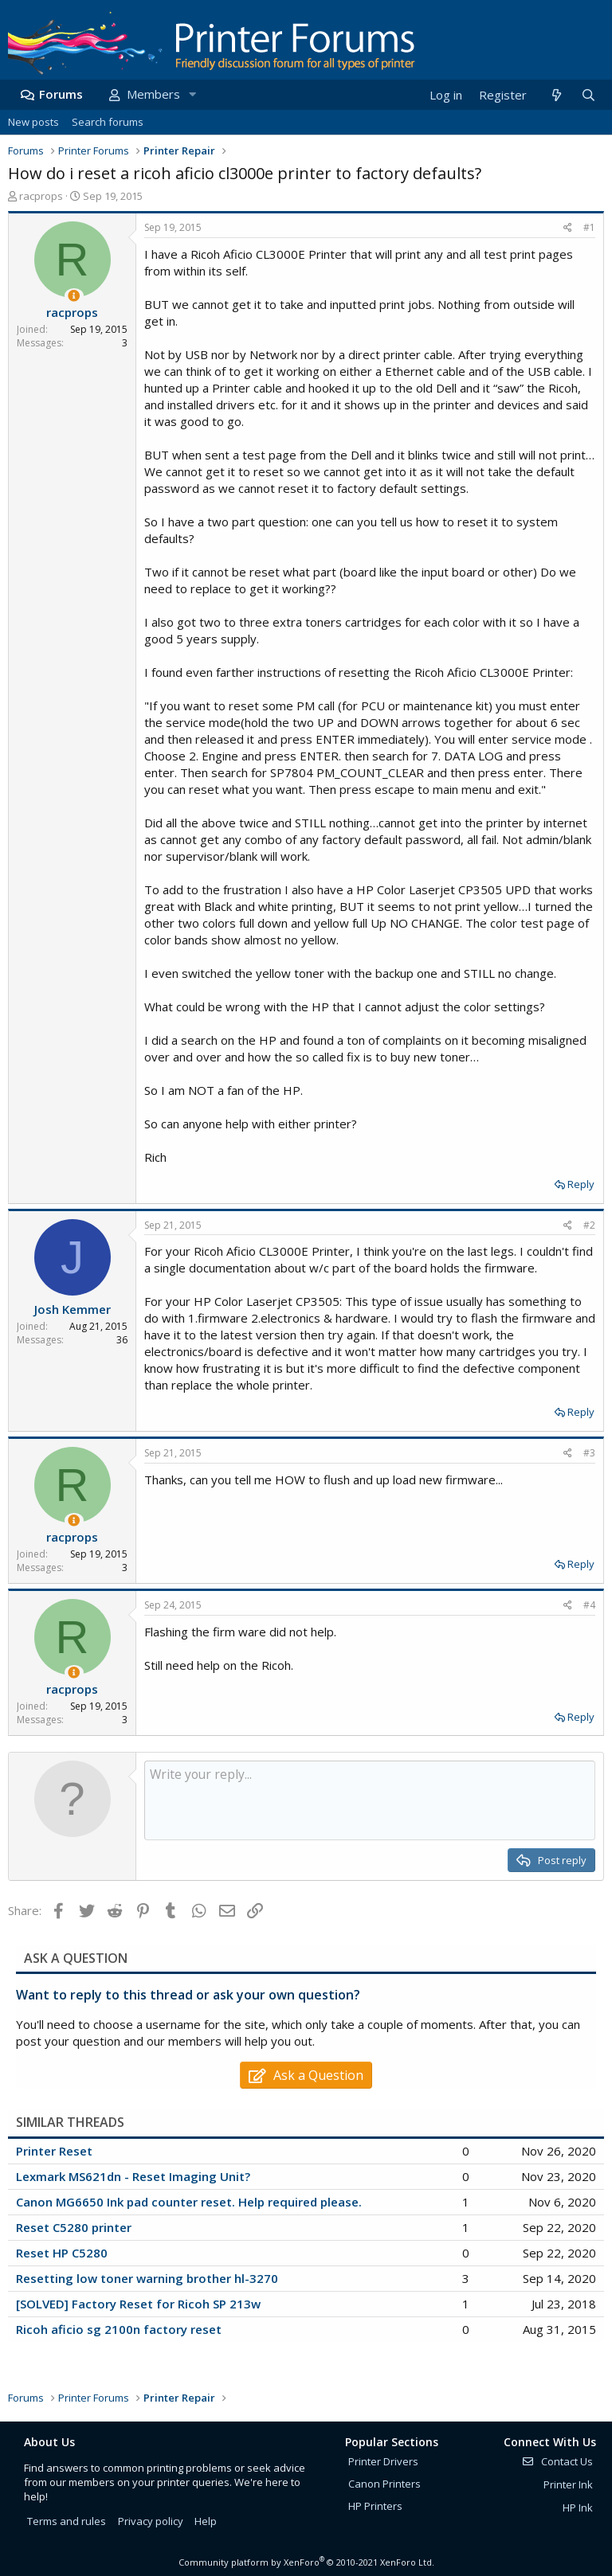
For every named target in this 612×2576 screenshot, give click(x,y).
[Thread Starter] (74, 295)
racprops (41, 196)
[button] (192, 94)
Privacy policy (150, 2521)
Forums (61, 94)
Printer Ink (568, 2484)
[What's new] (555, 95)
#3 (589, 1453)
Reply (580, 1184)
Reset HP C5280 (62, 2253)
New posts (33, 122)
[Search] (588, 95)
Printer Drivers (383, 2461)
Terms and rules (66, 2521)
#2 (589, 1225)
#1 (589, 227)
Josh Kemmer (72, 1309)
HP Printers (375, 2506)
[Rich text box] (369, 1800)
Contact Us (557, 2461)
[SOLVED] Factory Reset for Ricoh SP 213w (138, 2304)
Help (205, 2521)
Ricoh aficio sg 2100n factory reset (119, 2329)
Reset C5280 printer (73, 2227)
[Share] (568, 228)
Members (153, 94)
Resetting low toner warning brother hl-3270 (147, 2278)
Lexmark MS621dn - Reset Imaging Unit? (133, 2176)
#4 (589, 1605)
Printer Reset (54, 2151)
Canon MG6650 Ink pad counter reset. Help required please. (189, 2202)
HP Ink (578, 2507)
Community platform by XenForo (306, 2562)
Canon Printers (384, 2483)
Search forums (107, 122)
